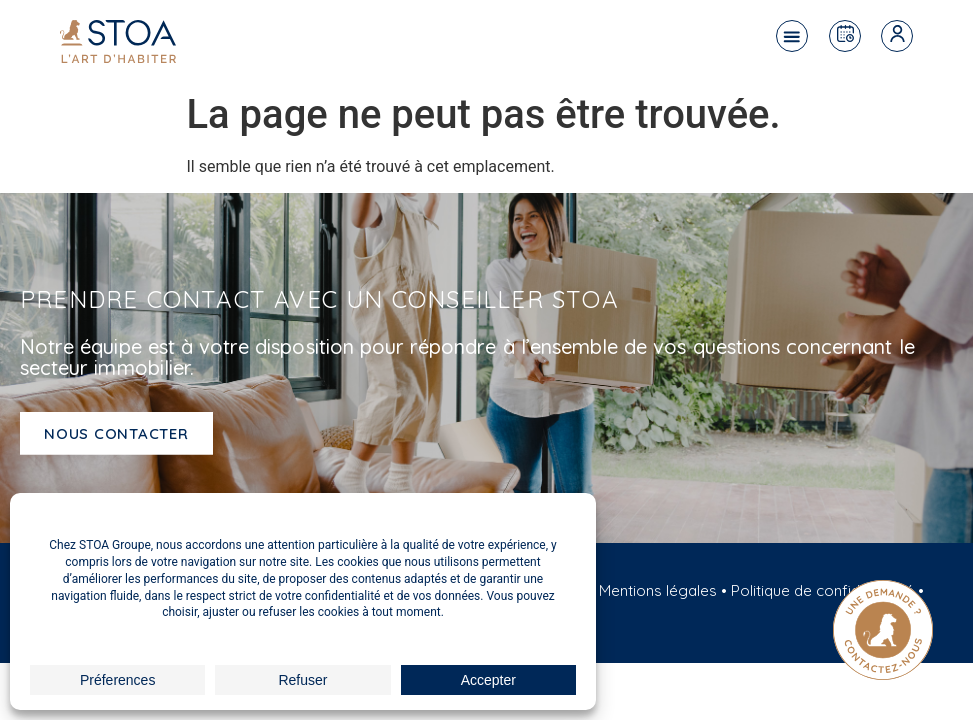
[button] (792, 36)
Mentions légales (658, 590)
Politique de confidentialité (822, 590)
